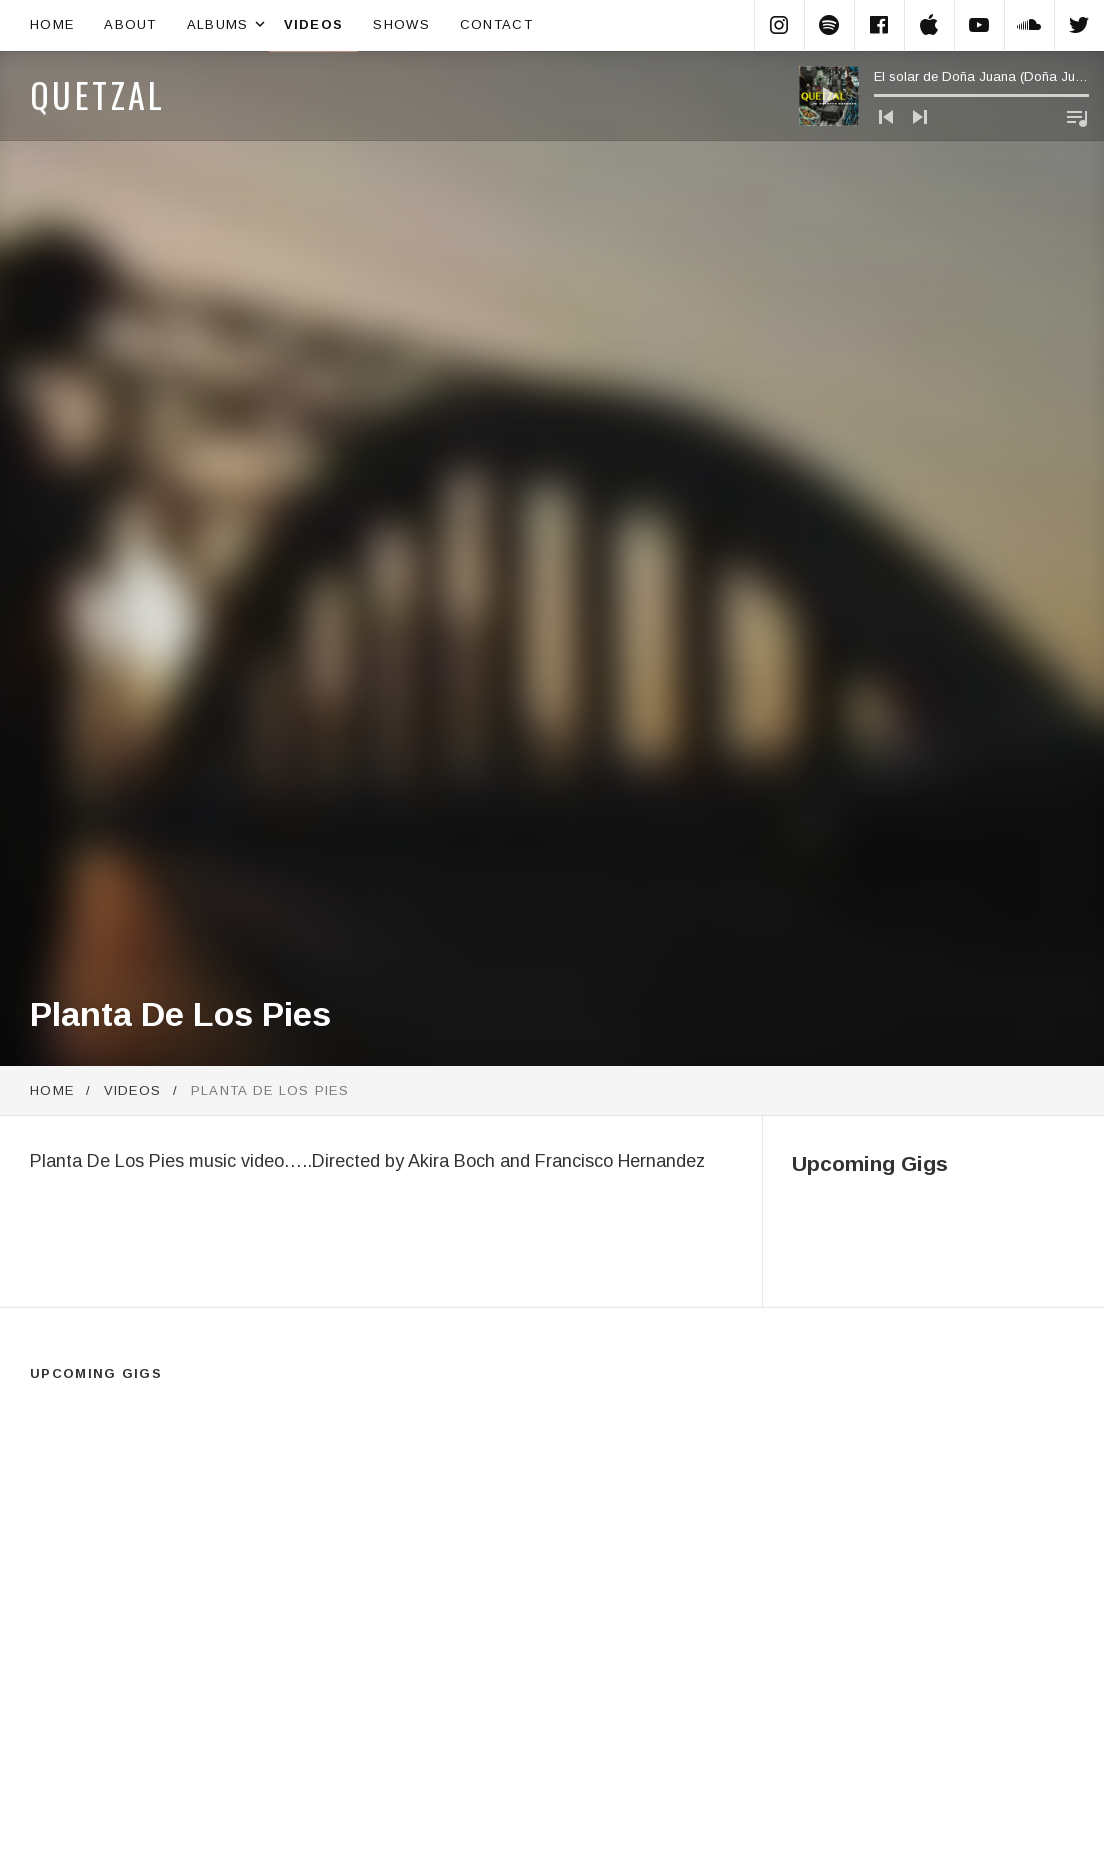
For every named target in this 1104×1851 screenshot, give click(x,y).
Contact (496, 24)
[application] (944, 96)
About (130, 24)
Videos (314, 24)
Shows (401, 24)
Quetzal (98, 94)
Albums (228, 25)
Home (52, 24)
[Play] (829, 96)
